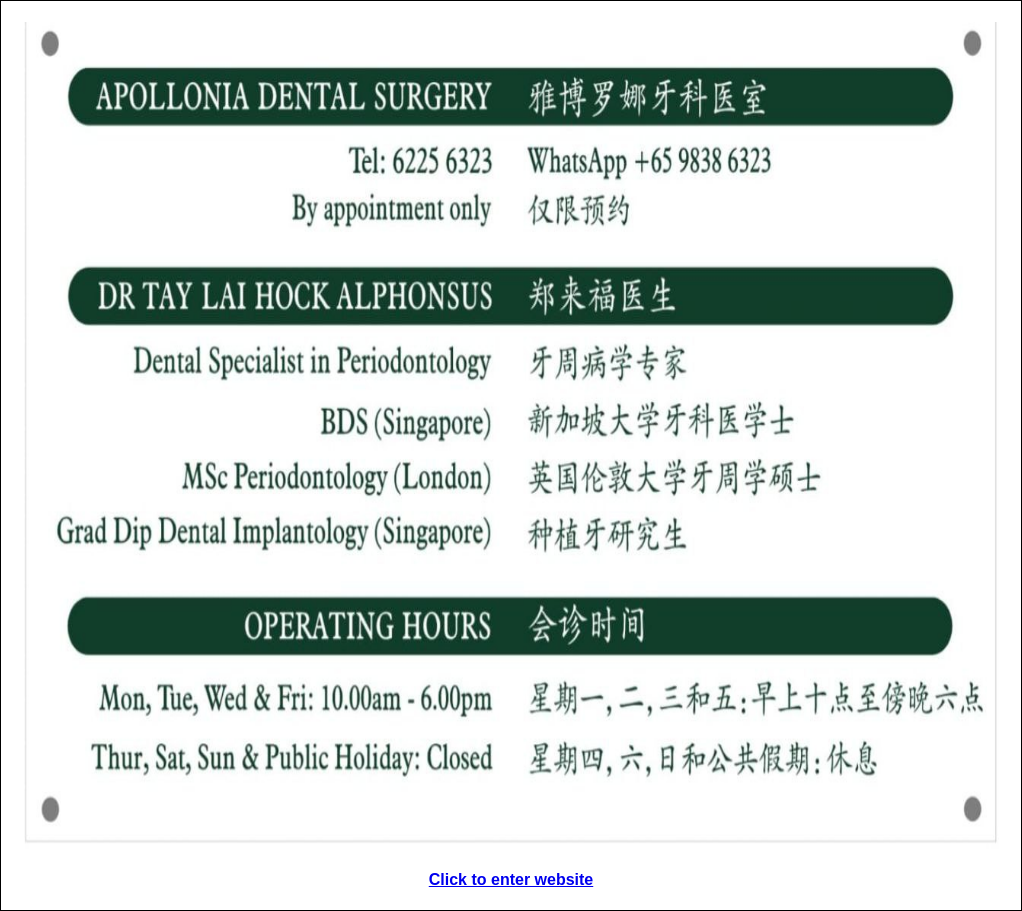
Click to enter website (511, 879)
